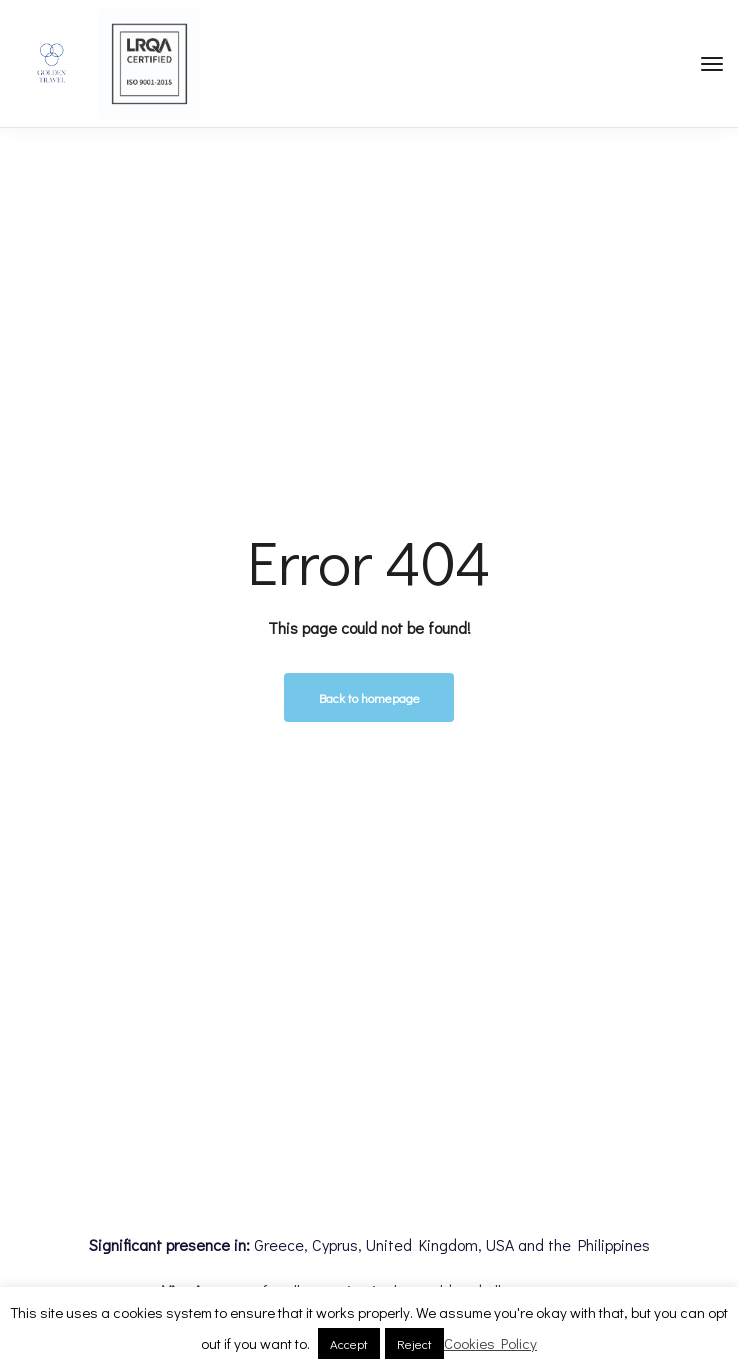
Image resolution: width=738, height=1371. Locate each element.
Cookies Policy (490, 1343)
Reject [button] (414, 1343)
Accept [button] (349, 1343)
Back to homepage (369, 697)
